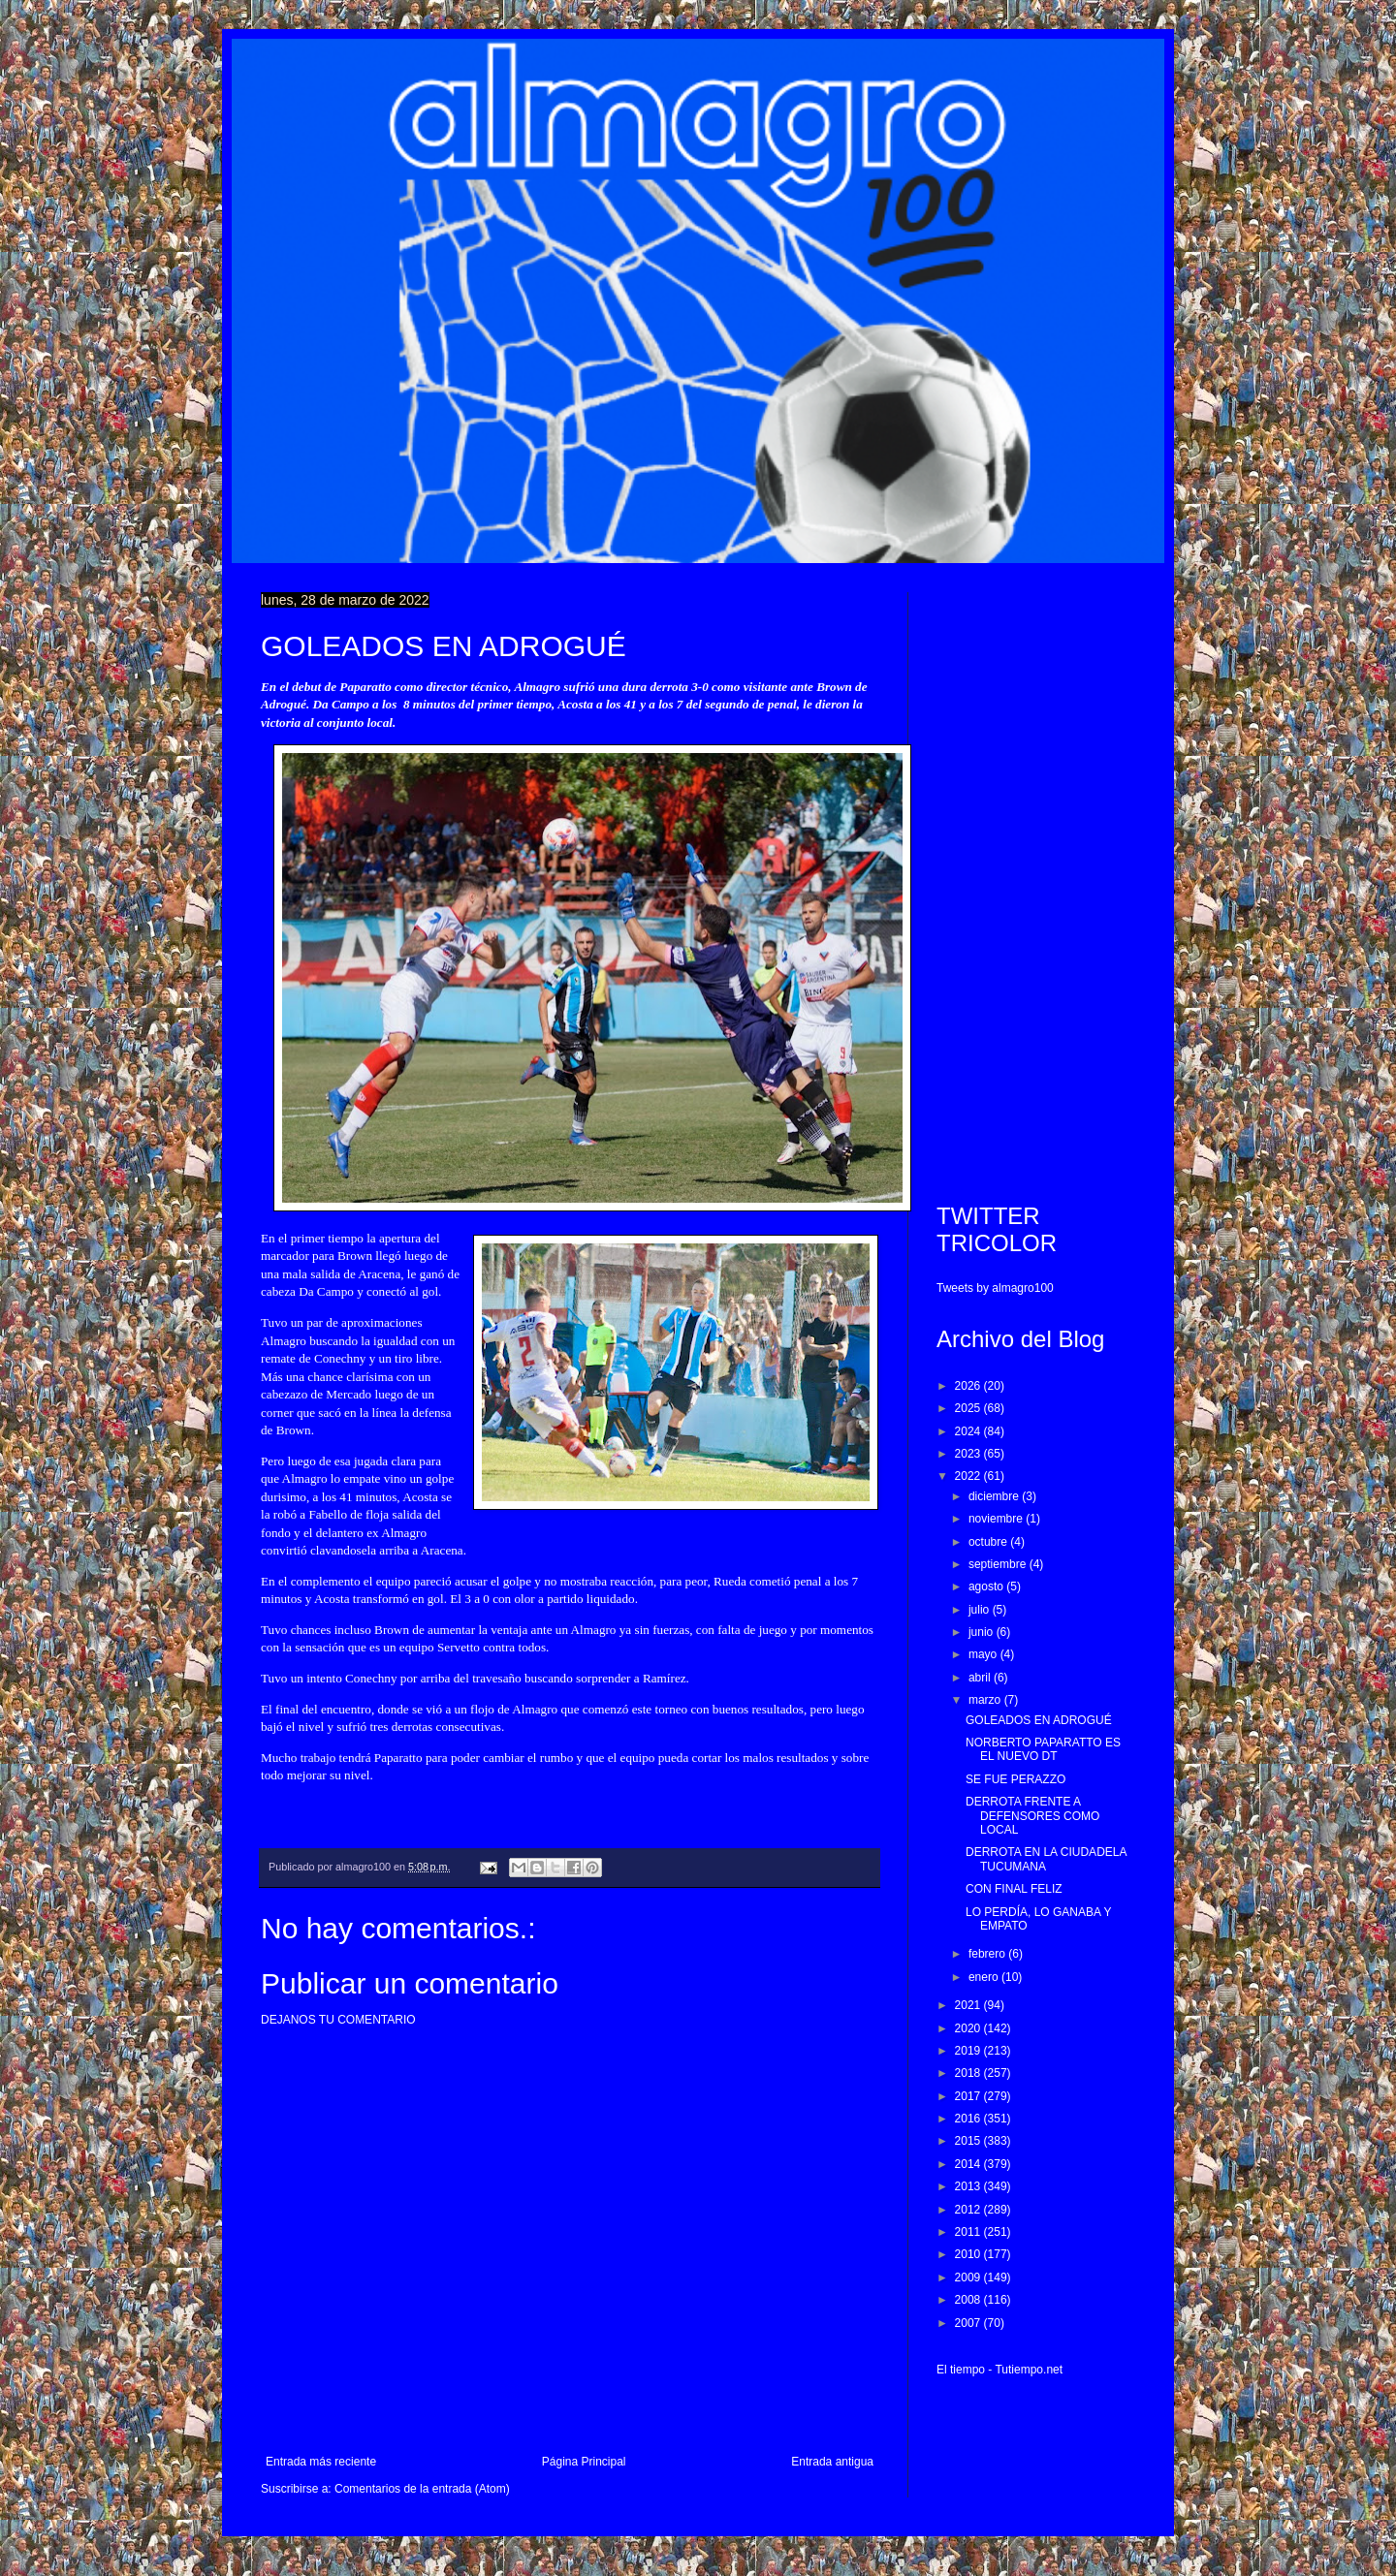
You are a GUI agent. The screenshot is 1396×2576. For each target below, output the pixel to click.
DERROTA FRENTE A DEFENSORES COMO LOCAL (1032, 1816)
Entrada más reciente (321, 2461)
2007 (969, 2323)
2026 (969, 1386)
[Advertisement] (1035, 883)
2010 (969, 2254)
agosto (987, 1586)
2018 (969, 2073)
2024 (969, 1431)
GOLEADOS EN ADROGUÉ (1039, 1720)
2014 (969, 2164)
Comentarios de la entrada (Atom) (422, 2489)
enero (984, 1977)
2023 (969, 1454)
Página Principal (584, 2461)
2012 (969, 2209)
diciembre (995, 1496)
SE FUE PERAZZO (1015, 1779)
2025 (969, 1408)
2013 (969, 2186)
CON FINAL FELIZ (1014, 1889)
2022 (969, 1476)
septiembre (999, 1564)
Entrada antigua (832, 2461)
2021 (969, 2005)
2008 (969, 2300)
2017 (969, 2096)
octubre (989, 1542)
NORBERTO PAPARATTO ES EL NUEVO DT (1043, 1749)
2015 (969, 2141)
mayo (984, 1654)
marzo (986, 1700)
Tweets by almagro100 (995, 1288)
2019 (969, 2051)
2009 (969, 2277)
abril (981, 1677)
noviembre (997, 1518)
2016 (969, 2118)
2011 (969, 2232)
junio (982, 1632)
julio (980, 1610)
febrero (988, 1954)
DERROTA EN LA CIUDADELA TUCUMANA (1046, 1858)
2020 (969, 2028)
